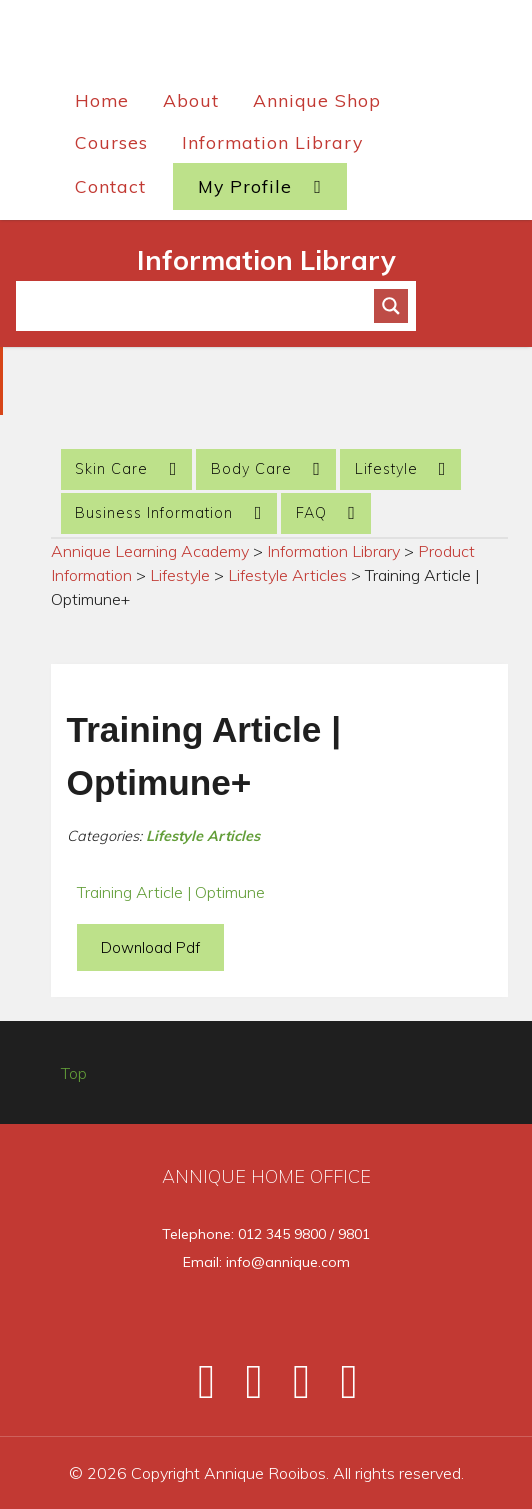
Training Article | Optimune (171, 892)
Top (74, 1073)
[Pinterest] (338, 1389)
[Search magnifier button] (391, 306)
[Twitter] (245, 1389)
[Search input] (204, 306)
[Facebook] (198, 1389)
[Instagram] (293, 1389)
